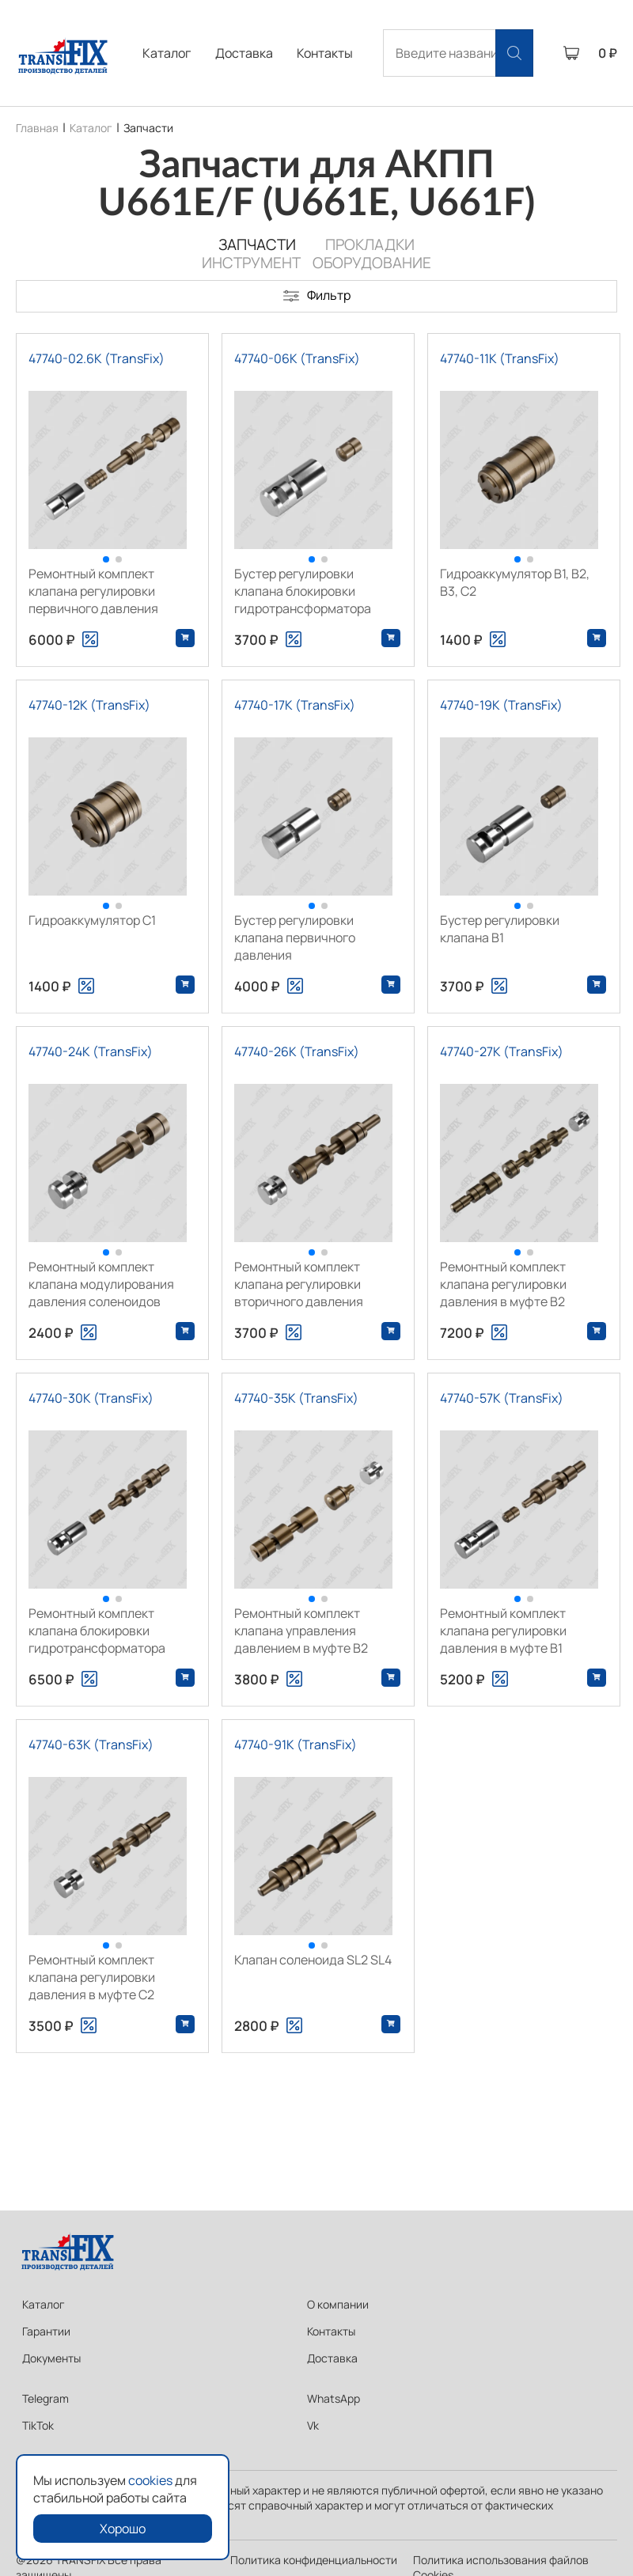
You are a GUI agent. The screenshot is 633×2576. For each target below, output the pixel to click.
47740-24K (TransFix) (90, 1051)
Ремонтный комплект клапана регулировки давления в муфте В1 (503, 1630)
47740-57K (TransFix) (501, 1398)
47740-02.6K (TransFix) (96, 358)
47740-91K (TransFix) (295, 1744)
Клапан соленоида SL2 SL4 (313, 1959)
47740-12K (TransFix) (89, 705)
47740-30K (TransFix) (91, 1398)
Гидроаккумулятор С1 (92, 920)
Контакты (325, 53)
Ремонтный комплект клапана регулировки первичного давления (93, 591)
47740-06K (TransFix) (297, 358)
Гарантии (46, 2331)
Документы (51, 2358)
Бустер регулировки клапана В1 (499, 928)
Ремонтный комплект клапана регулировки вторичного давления (298, 1284)
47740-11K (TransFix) (499, 358)
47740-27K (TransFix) (501, 1051)
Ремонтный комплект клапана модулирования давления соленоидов (101, 1284)
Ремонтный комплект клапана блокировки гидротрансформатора (96, 1630)
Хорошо (123, 2528)
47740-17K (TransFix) (294, 705)
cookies (150, 2480)
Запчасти (148, 127)
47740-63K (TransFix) (91, 1744)
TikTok (38, 2425)
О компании (338, 2304)
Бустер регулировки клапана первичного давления (294, 937)
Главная (37, 127)
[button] (106, 559)
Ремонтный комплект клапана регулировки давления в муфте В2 (503, 1284)
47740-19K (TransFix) (501, 705)
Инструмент (251, 262)
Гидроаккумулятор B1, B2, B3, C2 (514, 582)
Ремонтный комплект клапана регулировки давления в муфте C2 (91, 1977)
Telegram (45, 2398)
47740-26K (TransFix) (296, 1051)
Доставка (244, 53)
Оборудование (372, 262)
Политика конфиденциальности (313, 2559)
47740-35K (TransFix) (296, 1398)
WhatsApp (333, 2398)
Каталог (166, 53)
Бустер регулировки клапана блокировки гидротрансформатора (302, 591)
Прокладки (370, 244)
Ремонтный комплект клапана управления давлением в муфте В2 (301, 1630)
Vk (313, 2425)
